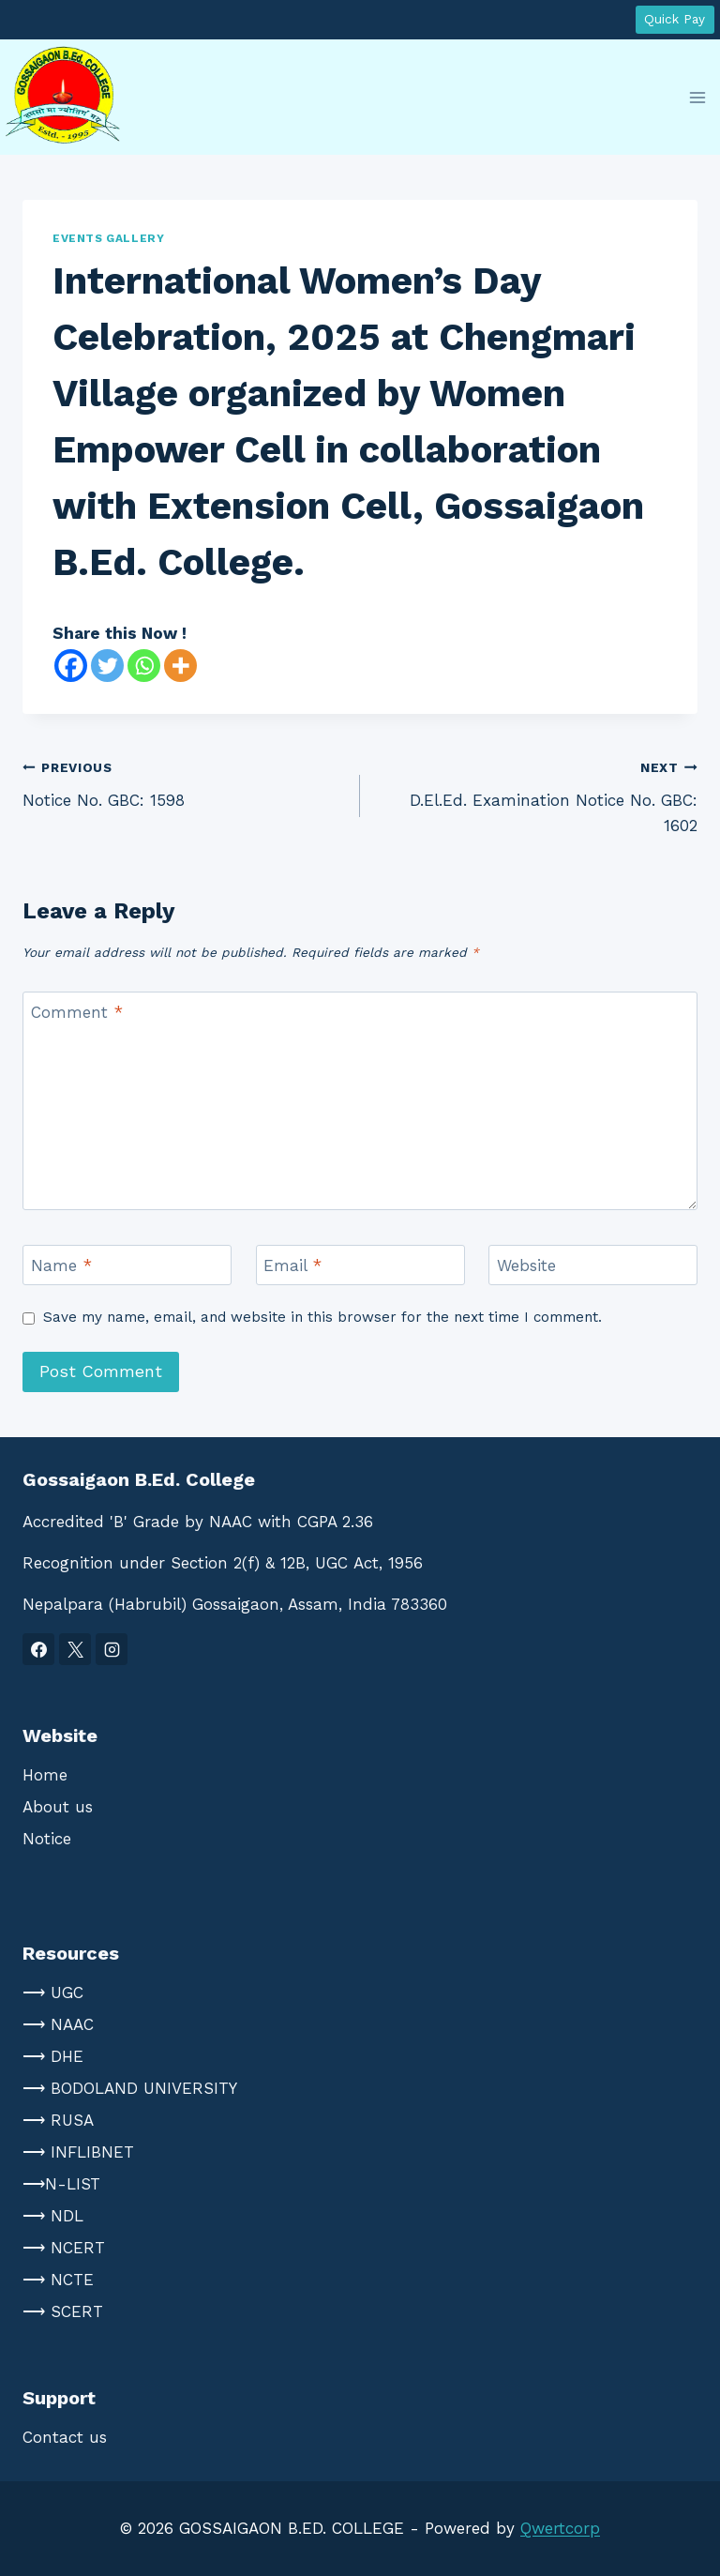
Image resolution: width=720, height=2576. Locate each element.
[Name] (127, 1265)
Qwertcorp (560, 2528)
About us (57, 1806)
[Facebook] (70, 665)
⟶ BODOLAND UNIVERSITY (129, 2088)
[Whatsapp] (144, 665)
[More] (180, 665)
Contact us (64, 2437)
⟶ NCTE (58, 2279)
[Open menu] (697, 97)
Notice (46, 1838)
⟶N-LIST (61, 2183)
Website (526, 1265)
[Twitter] (107, 665)
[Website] (593, 1265)
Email (292, 1265)
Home (45, 1774)
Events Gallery (108, 238)
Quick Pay (674, 18)
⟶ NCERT (63, 2247)
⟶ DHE (52, 2056)
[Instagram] (112, 1649)
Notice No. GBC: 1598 (183, 782)
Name (61, 1265)
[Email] (360, 1265)
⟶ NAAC (58, 2024)
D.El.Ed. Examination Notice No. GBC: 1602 (537, 794)
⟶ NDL (52, 2215)
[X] (75, 1649)
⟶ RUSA (58, 2120)
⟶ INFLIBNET (78, 2152)
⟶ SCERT (62, 2311)
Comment (77, 1012)
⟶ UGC (52, 1992)
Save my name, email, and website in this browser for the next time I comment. (322, 1317)
